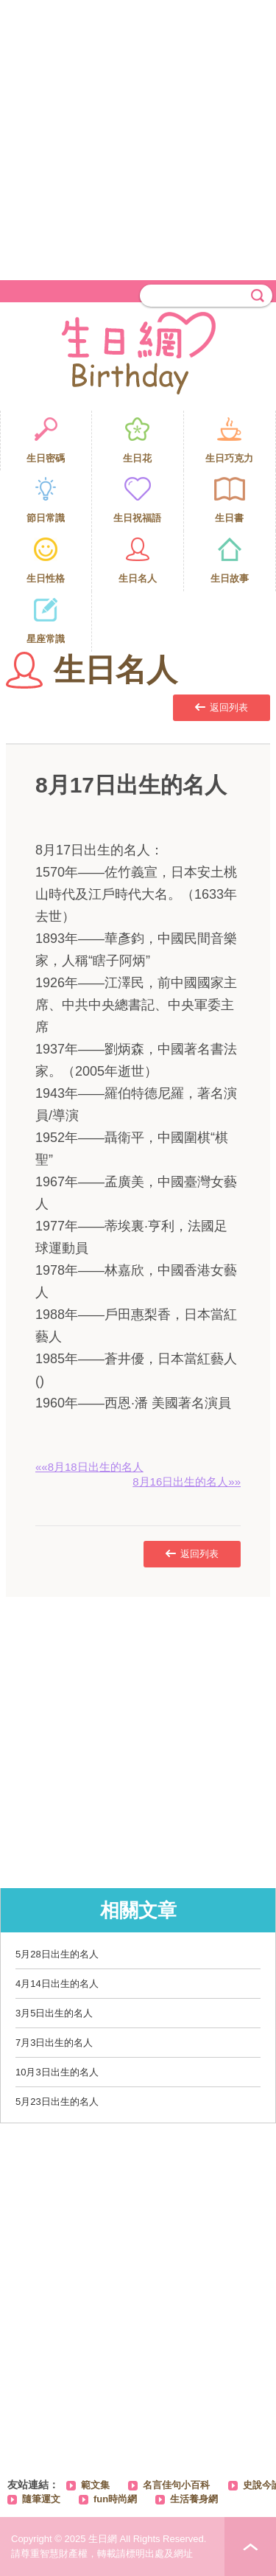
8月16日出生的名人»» (186, 1481)
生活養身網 (194, 2498)
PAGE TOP (250, 2546)
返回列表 (221, 707)
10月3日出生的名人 (57, 2072)
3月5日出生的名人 (54, 2013)
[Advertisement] (138, 138)
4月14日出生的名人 (57, 1983)
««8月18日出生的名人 (89, 1467)
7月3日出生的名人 (54, 2042)
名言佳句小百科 (176, 2484)
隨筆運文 (41, 2498)
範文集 (95, 2484)
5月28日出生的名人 (57, 1954)
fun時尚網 (115, 2498)
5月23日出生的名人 (57, 2101)
